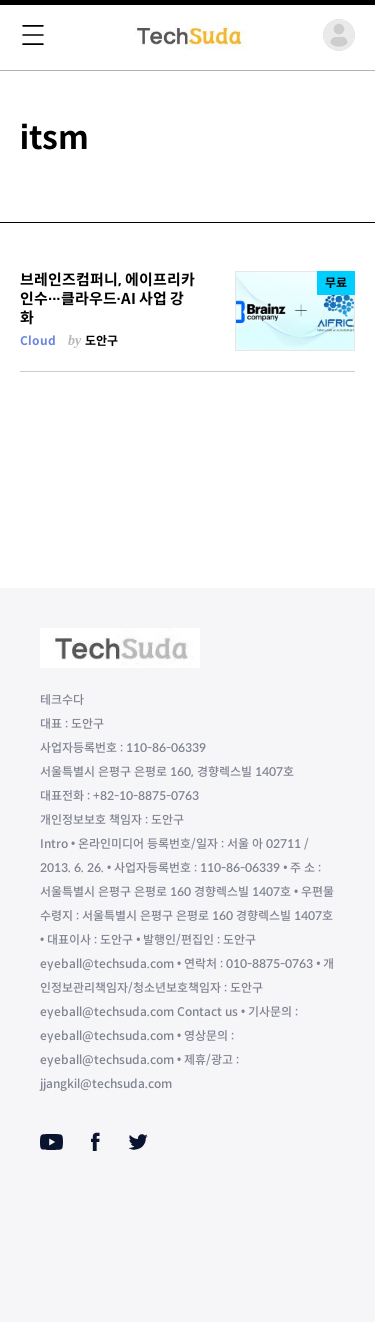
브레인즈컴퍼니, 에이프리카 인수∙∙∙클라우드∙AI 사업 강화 (107, 299)
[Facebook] (95, 1142)
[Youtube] (51, 1142)
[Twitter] (138, 1142)
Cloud (38, 340)
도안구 (101, 340)
